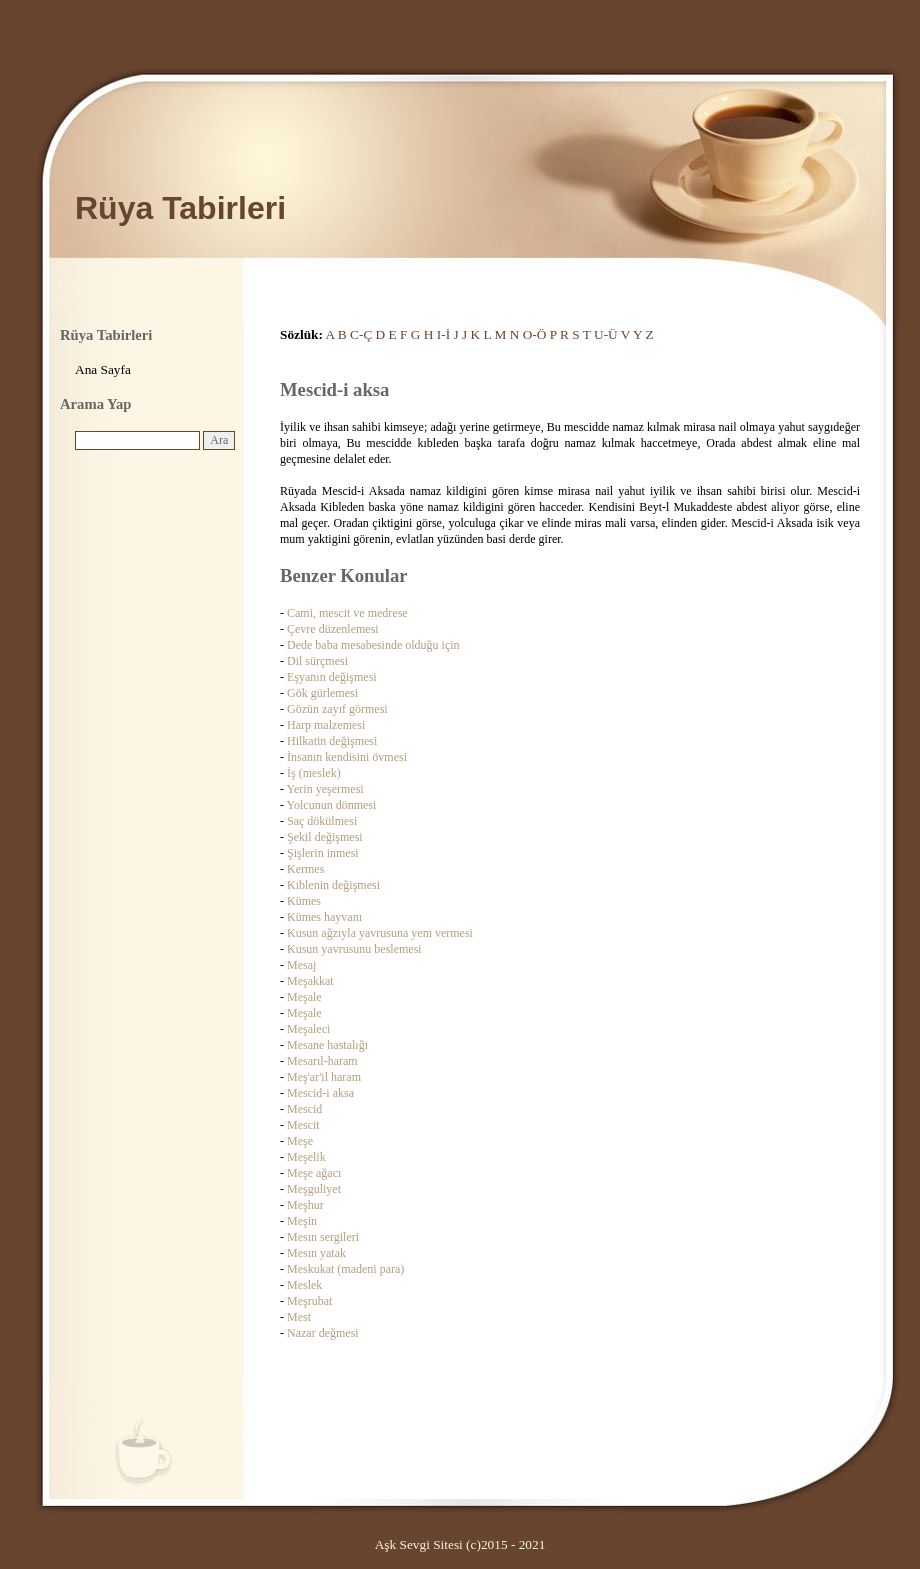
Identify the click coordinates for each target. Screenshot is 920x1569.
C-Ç (361, 334)
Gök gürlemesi (322, 693)
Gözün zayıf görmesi (337, 709)
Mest (299, 1317)
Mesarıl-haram (322, 1061)
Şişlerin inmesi (323, 853)
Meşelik (306, 1157)
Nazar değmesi (323, 1333)
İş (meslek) (314, 773)
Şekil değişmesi (325, 837)
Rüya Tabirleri (180, 208)
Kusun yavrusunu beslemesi (354, 949)
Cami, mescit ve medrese (347, 613)
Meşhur (305, 1205)
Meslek (304, 1285)
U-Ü (606, 334)
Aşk (385, 1544)
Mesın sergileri (323, 1237)
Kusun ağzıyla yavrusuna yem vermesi (380, 933)
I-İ (443, 334)
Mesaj (301, 965)
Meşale (304, 997)
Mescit (303, 1125)
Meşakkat (310, 981)
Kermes (305, 869)
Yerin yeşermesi (325, 789)
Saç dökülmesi (322, 821)
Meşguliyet (314, 1189)
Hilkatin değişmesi (332, 741)
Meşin (302, 1221)
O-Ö (535, 334)
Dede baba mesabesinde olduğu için (373, 645)
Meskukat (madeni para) (345, 1269)
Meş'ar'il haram (324, 1077)
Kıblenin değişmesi (333, 885)
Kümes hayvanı (324, 917)
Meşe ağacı (314, 1173)
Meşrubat (309, 1301)
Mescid (304, 1109)
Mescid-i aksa (320, 1093)
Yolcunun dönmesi (332, 805)
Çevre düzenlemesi (333, 629)
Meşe (300, 1141)
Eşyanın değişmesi (332, 677)
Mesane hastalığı (327, 1045)
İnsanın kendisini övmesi (347, 757)
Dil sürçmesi (317, 661)
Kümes (304, 901)
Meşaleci (308, 1029)
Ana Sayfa (103, 369)
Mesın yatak (316, 1253)
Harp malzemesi (326, 725)
